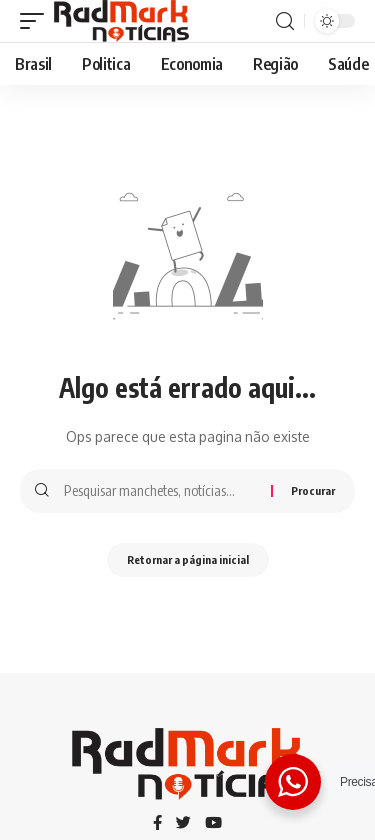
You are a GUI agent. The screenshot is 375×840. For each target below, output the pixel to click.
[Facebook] (157, 824)
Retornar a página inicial (188, 559)
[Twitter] (183, 824)
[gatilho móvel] (37, 21)
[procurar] (285, 21)
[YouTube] (213, 824)
